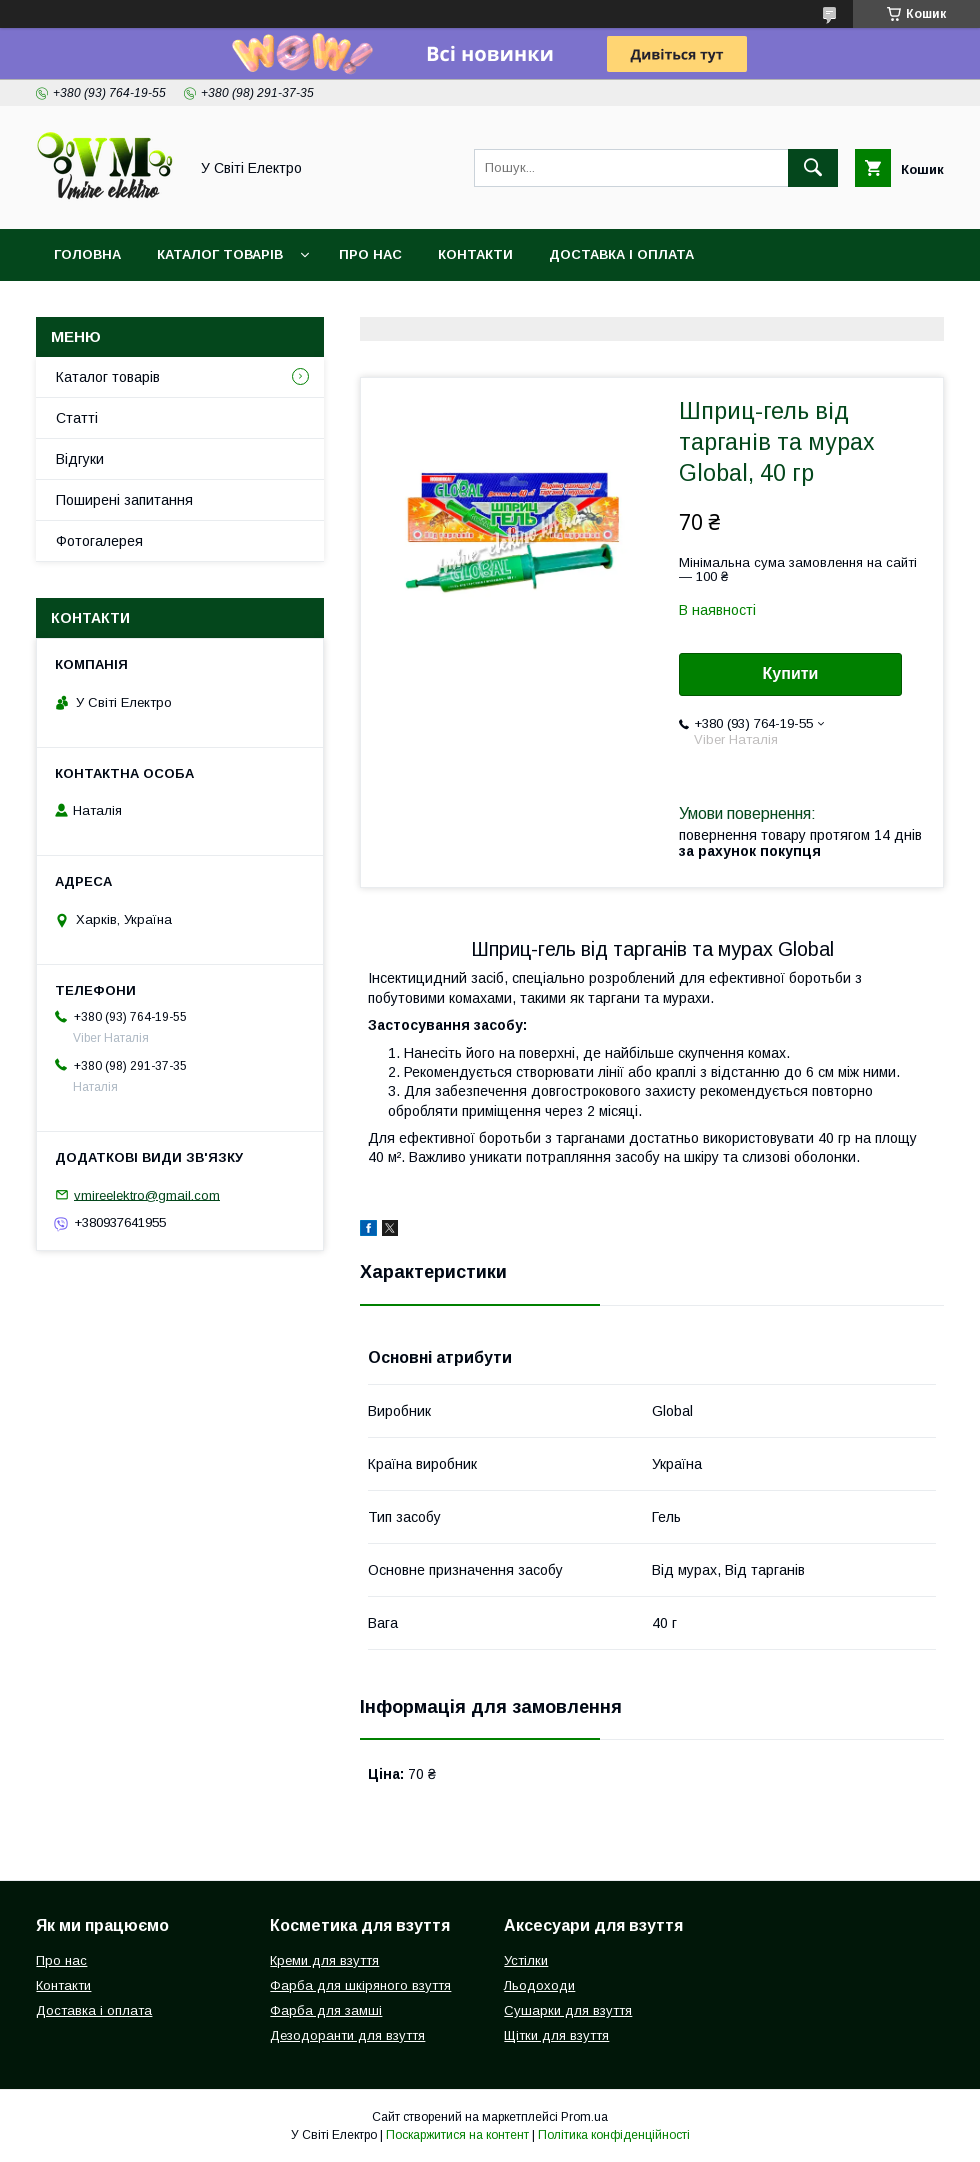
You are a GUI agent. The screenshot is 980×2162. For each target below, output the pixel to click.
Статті (77, 418)
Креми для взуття (324, 1960)
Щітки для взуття (556, 2035)
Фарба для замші (326, 2010)
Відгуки (80, 459)
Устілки (526, 1960)
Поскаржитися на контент (457, 2135)
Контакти (475, 254)
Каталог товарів (220, 254)
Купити (791, 673)
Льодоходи (539, 1985)
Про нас (370, 254)
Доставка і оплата (621, 254)
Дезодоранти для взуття (347, 2035)
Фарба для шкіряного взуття (360, 1985)
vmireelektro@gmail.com (147, 1194)
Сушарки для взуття (568, 2010)
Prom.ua (584, 2117)
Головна (87, 254)
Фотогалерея (99, 541)
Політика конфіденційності (614, 2135)
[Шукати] (813, 168)
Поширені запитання (124, 500)
